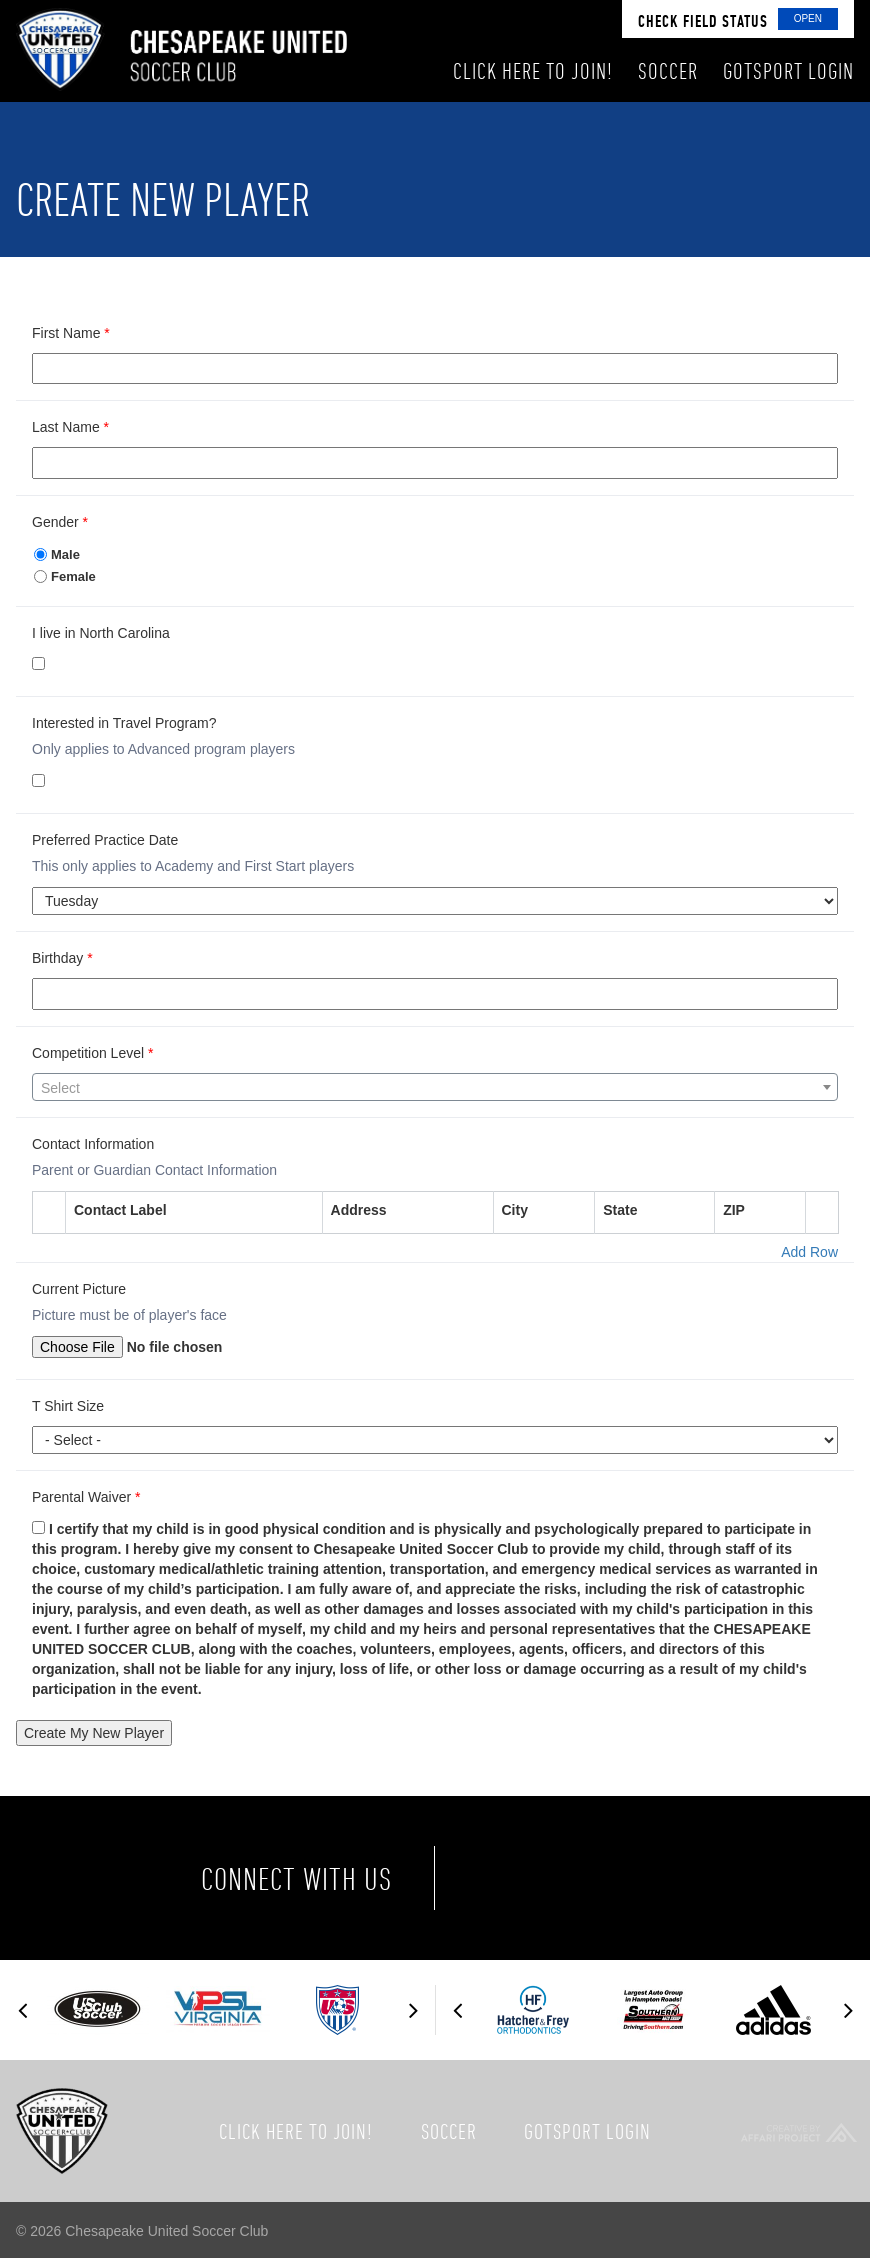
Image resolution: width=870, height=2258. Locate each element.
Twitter (593, 1878)
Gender (60, 522)
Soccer (449, 2131)
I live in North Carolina (101, 633)
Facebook (509, 1878)
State (620, 1210)
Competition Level (92, 1053)
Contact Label (120, 1210)
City (515, 1210)
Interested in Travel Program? (124, 723)
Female (65, 576)
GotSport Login (587, 2131)
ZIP (734, 1210)
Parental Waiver (86, 1497)
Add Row (809, 1252)
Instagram (677, 1878)
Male (57, 554)
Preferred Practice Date (105, 840)
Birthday (62, 958)
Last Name (70, 427)
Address (359, 1210)
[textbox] (435, 1088)
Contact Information (93, 1144)
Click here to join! (296, 2131)
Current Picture (79, 1289)
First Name (71, 333)
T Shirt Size (68, 1406)
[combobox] (435, 1087)
